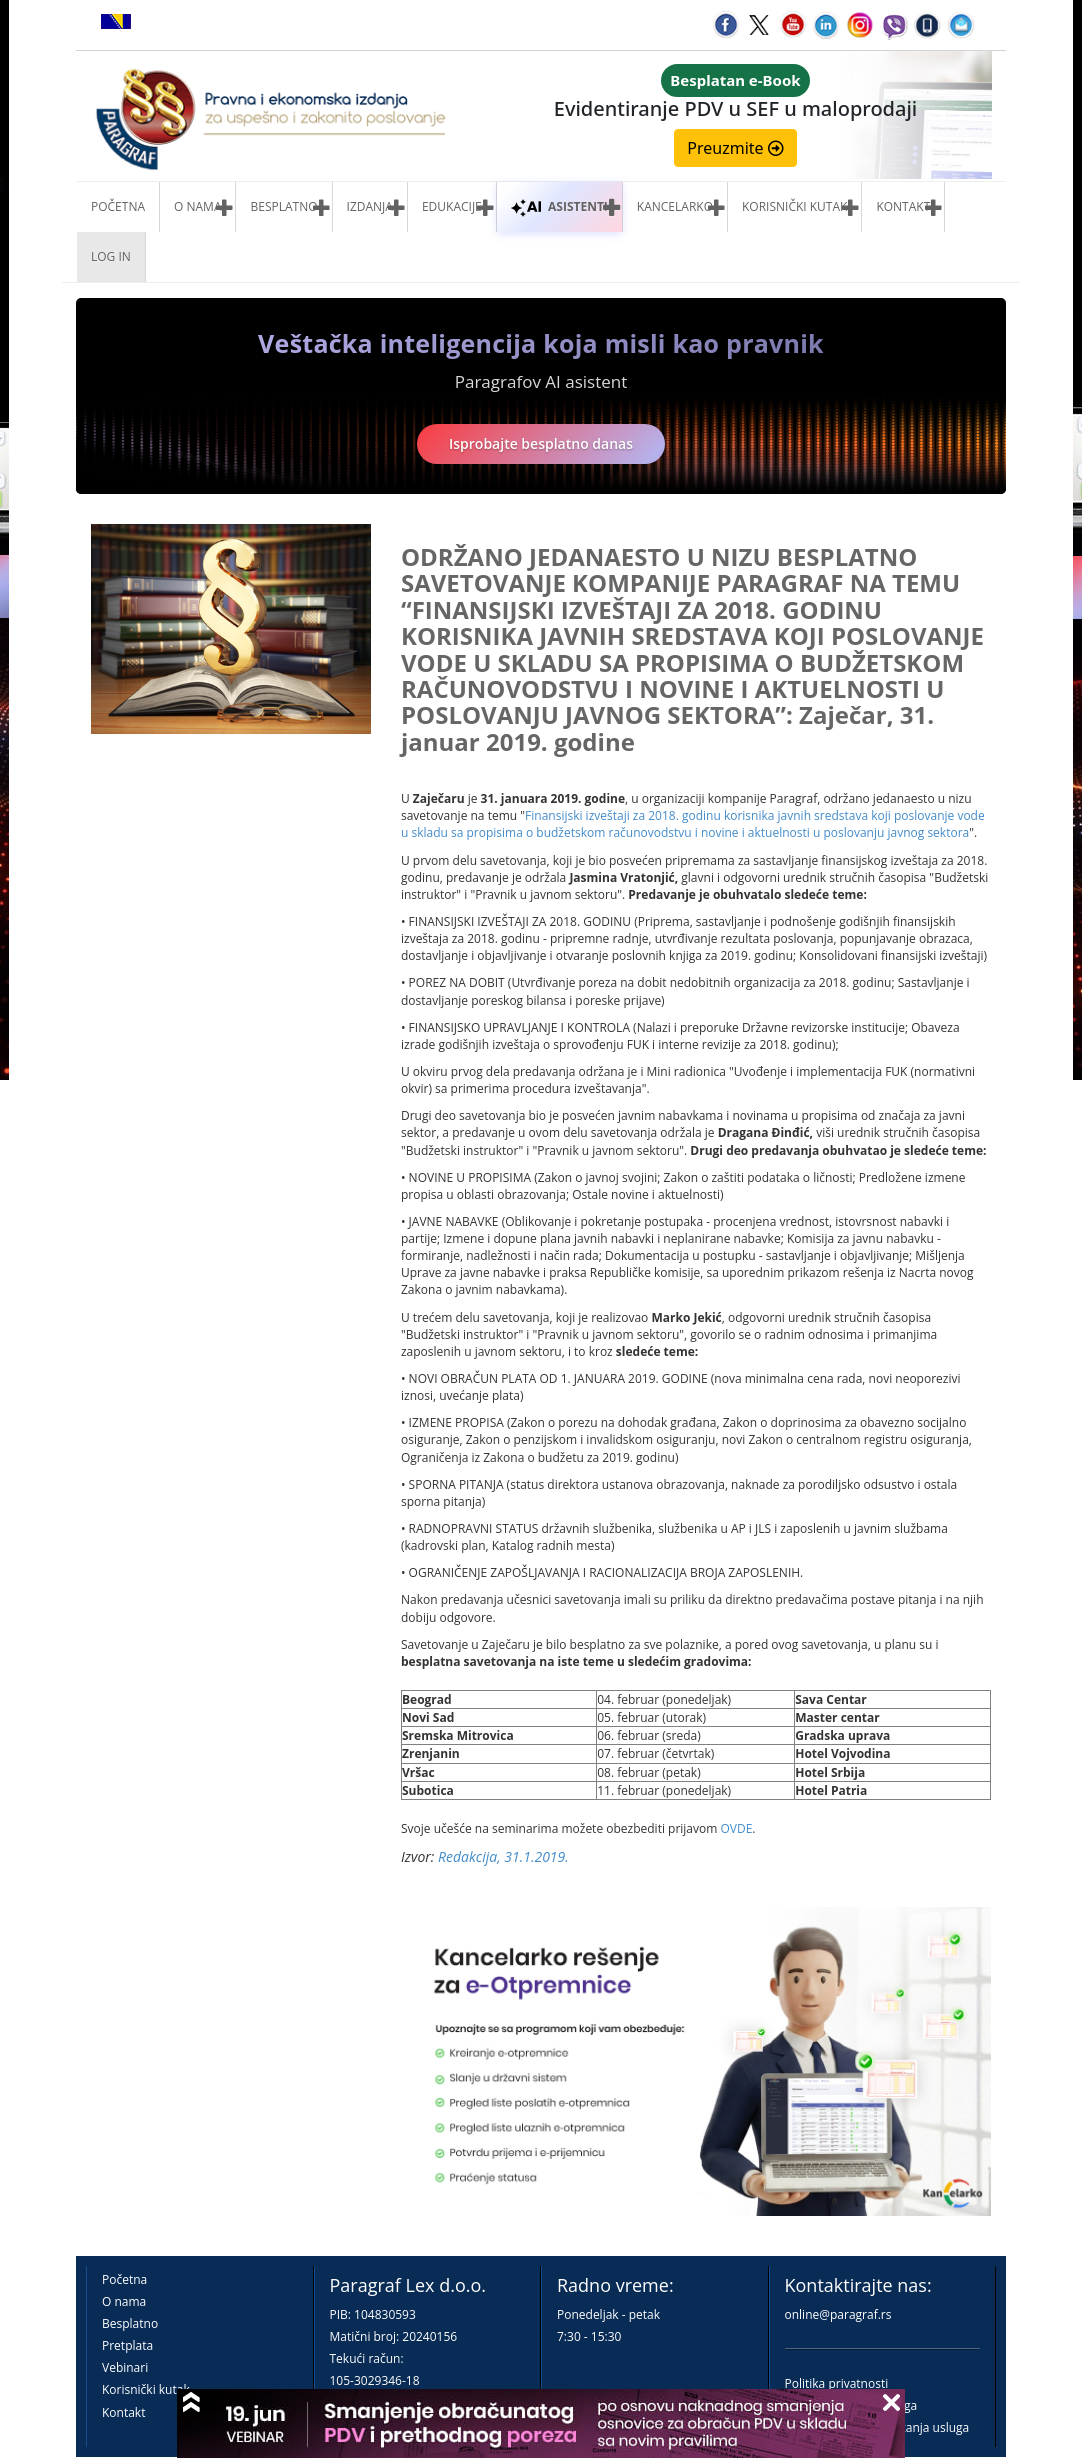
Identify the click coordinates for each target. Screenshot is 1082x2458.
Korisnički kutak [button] (794, 206)
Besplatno (283, 206)
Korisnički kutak (146, 2389)
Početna (118, 206)
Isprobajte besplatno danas (541, 443)
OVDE (736, 1828)
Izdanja (370, 206)
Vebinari (125, 2367)
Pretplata (127, 2345)
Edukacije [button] (452, 206)
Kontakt (123, 2412)
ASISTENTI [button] (559, 206)
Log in (111, 256)
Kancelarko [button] (675, 206)
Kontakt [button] (903, 206)
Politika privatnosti (837, 2383)
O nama (197, 206)
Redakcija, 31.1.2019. (503, 1856)
